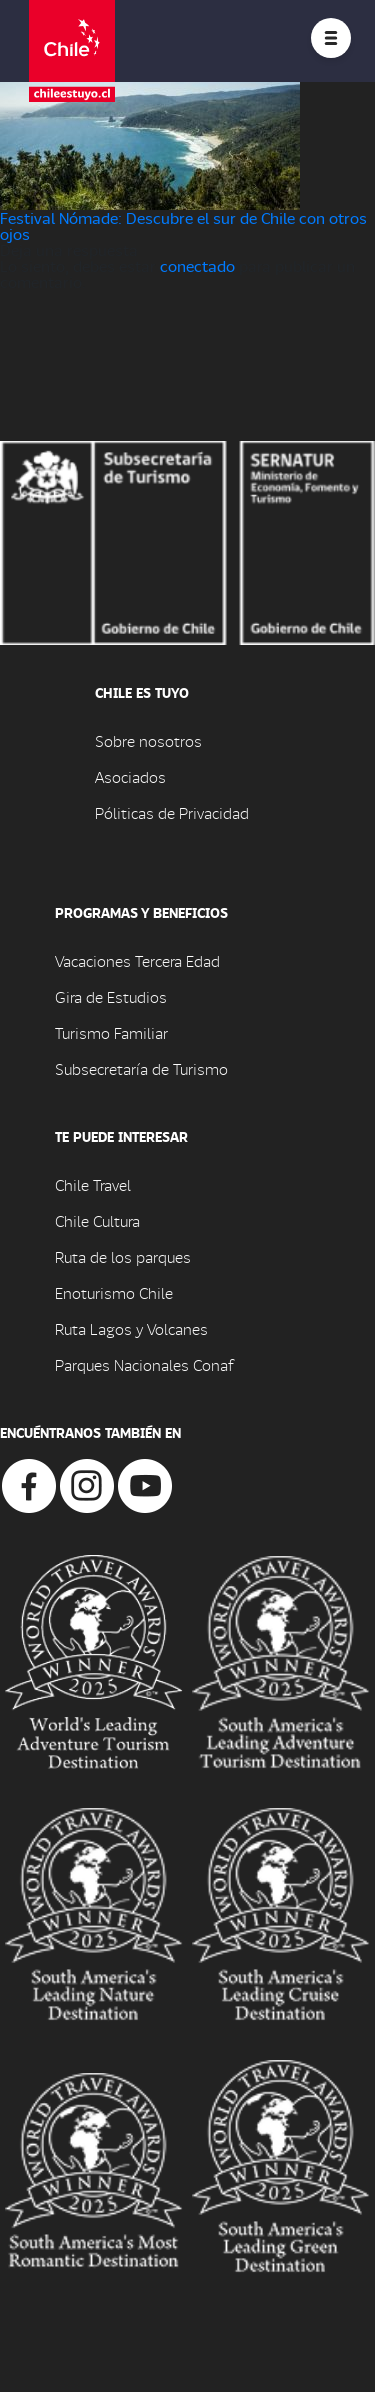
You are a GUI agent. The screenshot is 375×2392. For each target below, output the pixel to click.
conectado (197, 265)
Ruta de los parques (123, 1256)
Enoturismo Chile (114, 1292)
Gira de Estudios (111, 996)
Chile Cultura (97, 1220)
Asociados (130, 776)
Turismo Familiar (111, 1032)
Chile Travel (93, 1184)
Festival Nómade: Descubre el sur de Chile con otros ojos (183, 225)
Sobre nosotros (148, 740)
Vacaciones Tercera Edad (137, 960)
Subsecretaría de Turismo (141, 1068)
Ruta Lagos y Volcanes (131, 1328)
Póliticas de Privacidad (172, 812)
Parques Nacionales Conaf (144, 1364)
